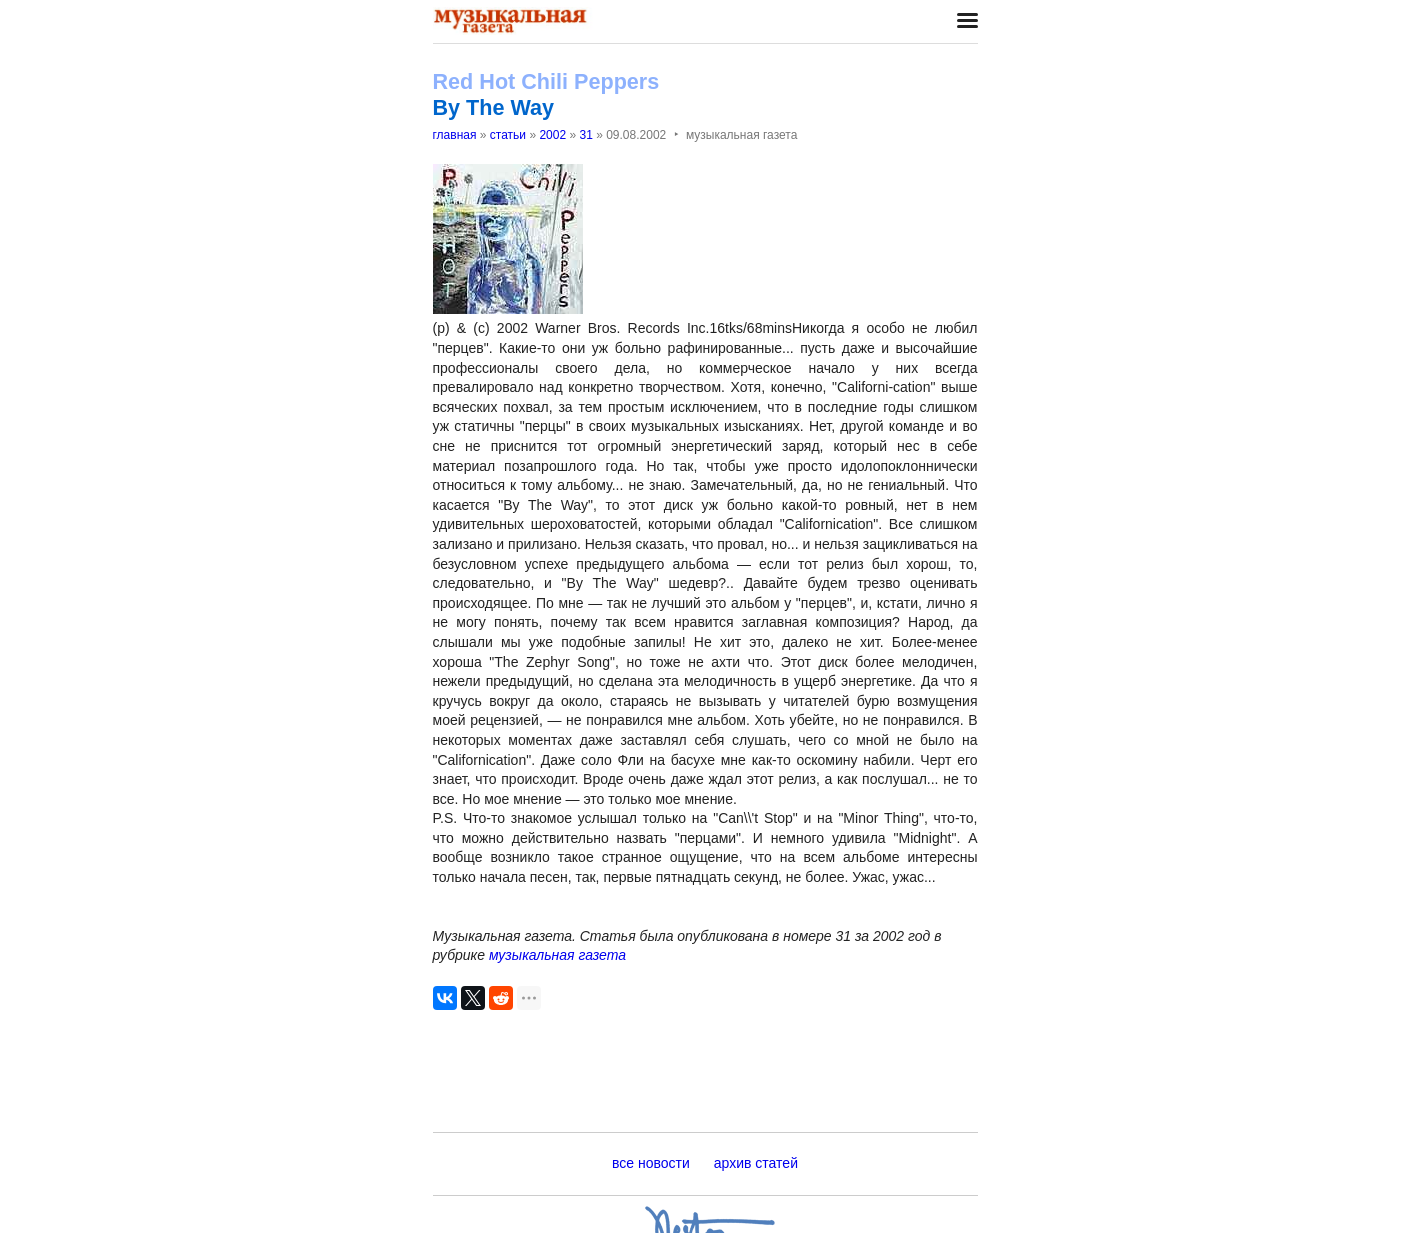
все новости (651, 1163)
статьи (508, 135)
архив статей (756, 1163)
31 (585, 135)
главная (455, 135)
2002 (552, 135)
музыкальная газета (557, 955)
